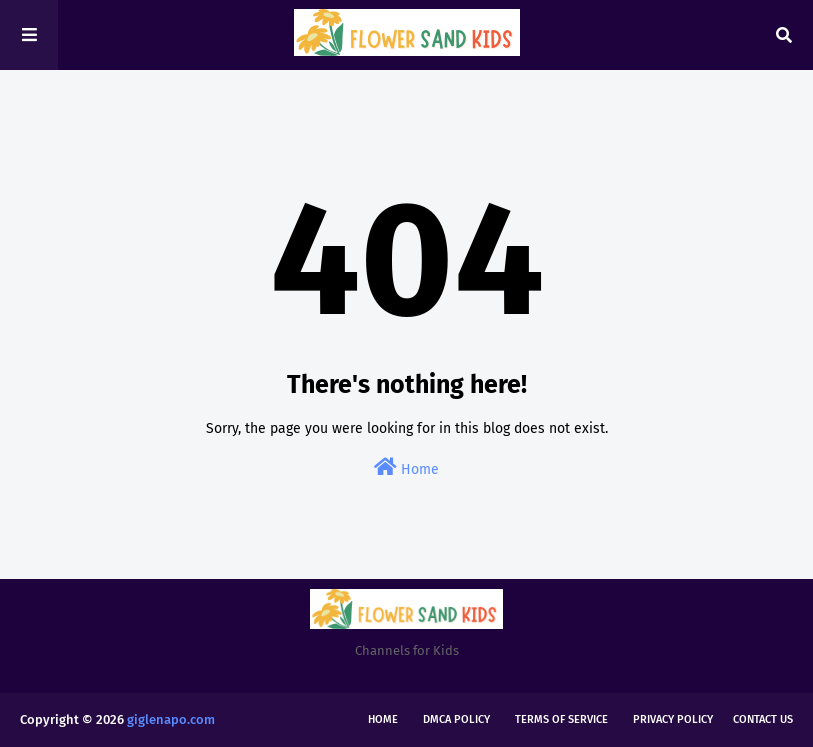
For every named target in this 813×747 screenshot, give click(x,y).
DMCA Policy (456, 719)
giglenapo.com (171, 719)
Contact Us (763, 719)
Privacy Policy (673, 719)
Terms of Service (561, 719)
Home (406, 467)
